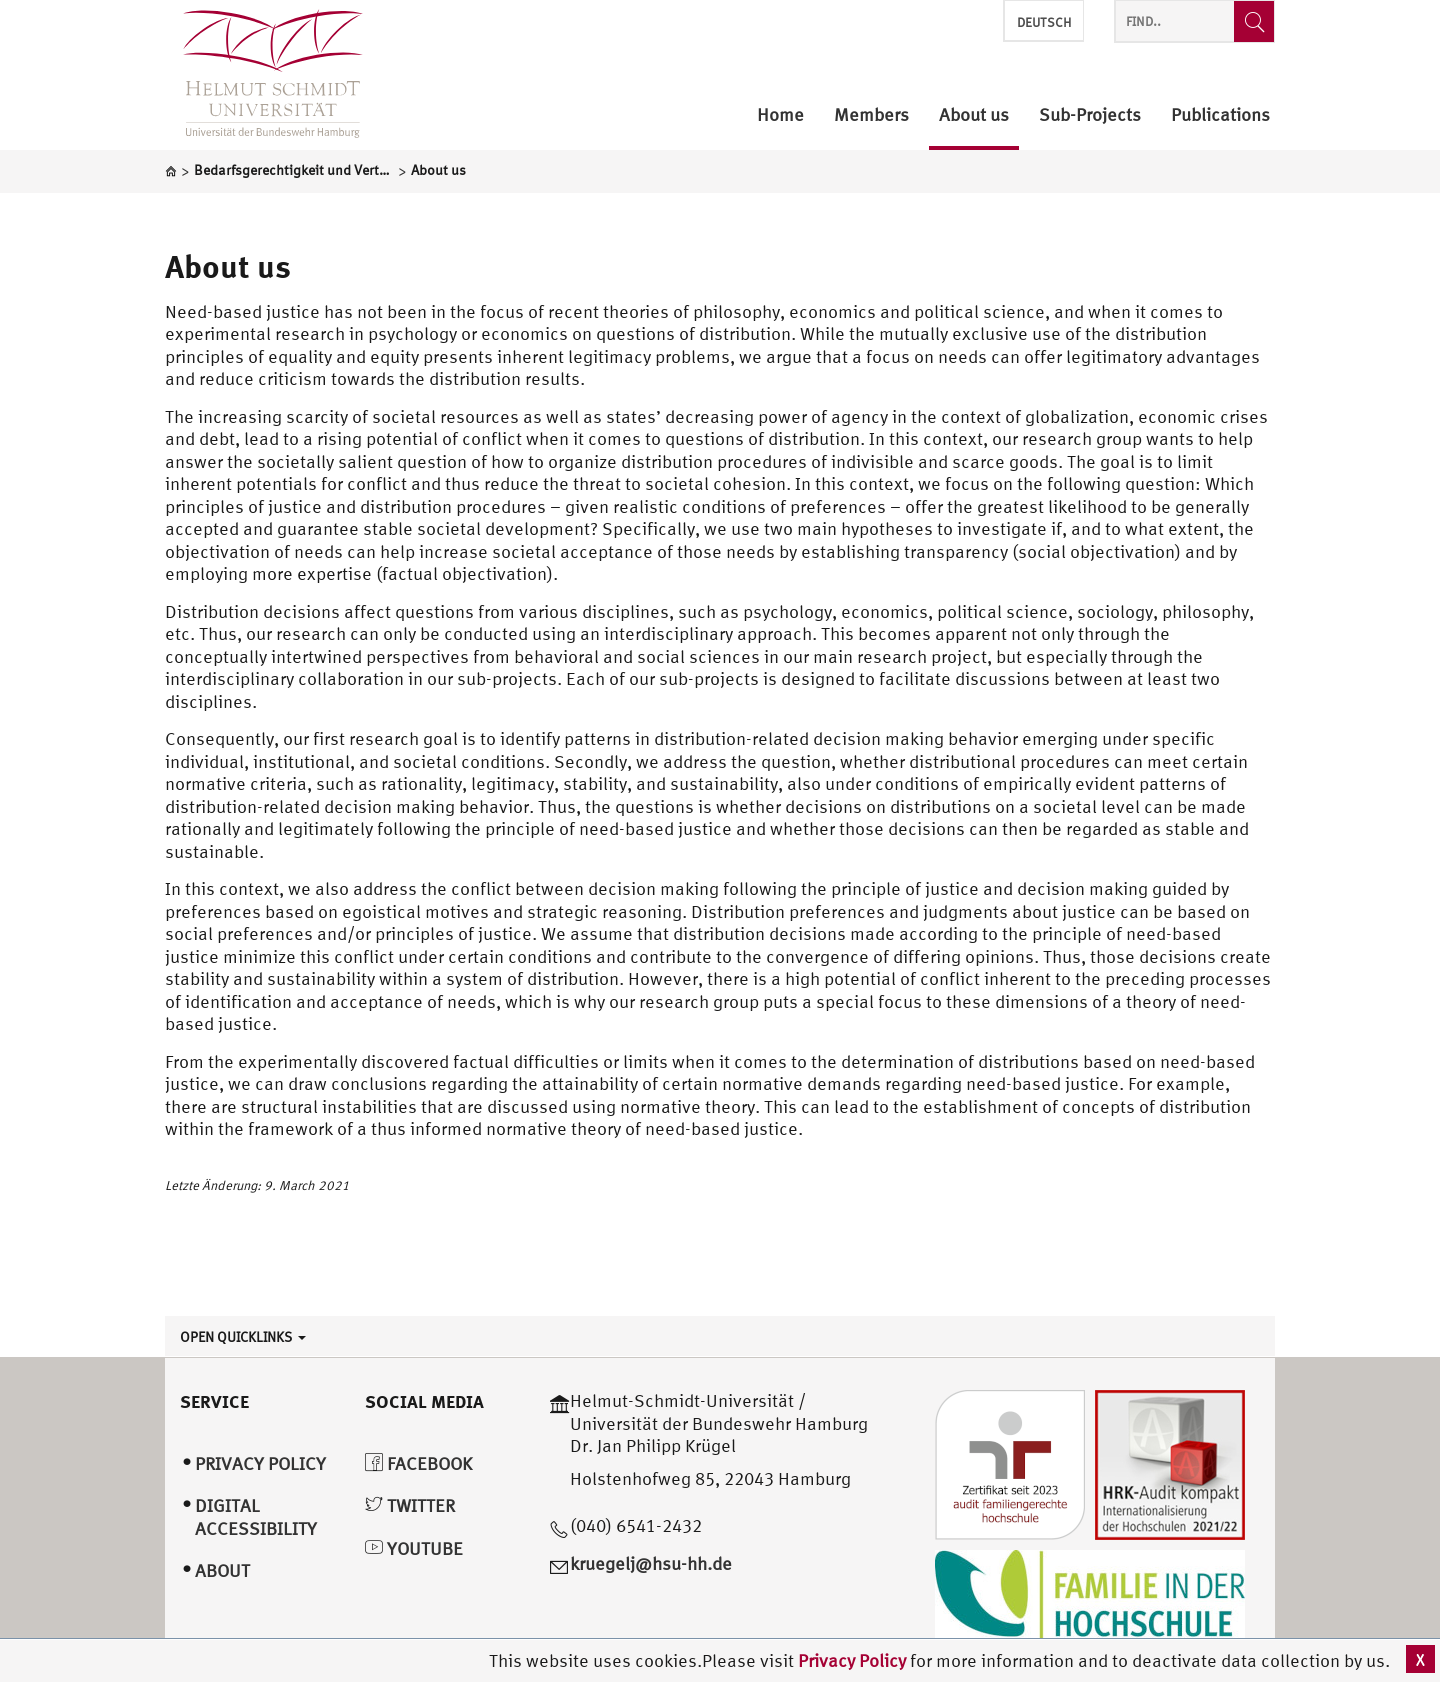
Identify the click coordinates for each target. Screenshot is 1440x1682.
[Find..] (1254, 21)
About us (228, 266)
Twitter (410, 1505)
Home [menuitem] (780, 115)
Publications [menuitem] (1220, 115)
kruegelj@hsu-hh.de (651, 1563)
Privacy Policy (854, 1660)
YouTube (414, 1548)
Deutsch (1044, 22)
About (222, 1570)
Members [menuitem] (871, 115)
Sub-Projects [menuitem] (1090, 115)
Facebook (418, 1463)
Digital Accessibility (256, 1517)
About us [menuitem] (974, 115)
